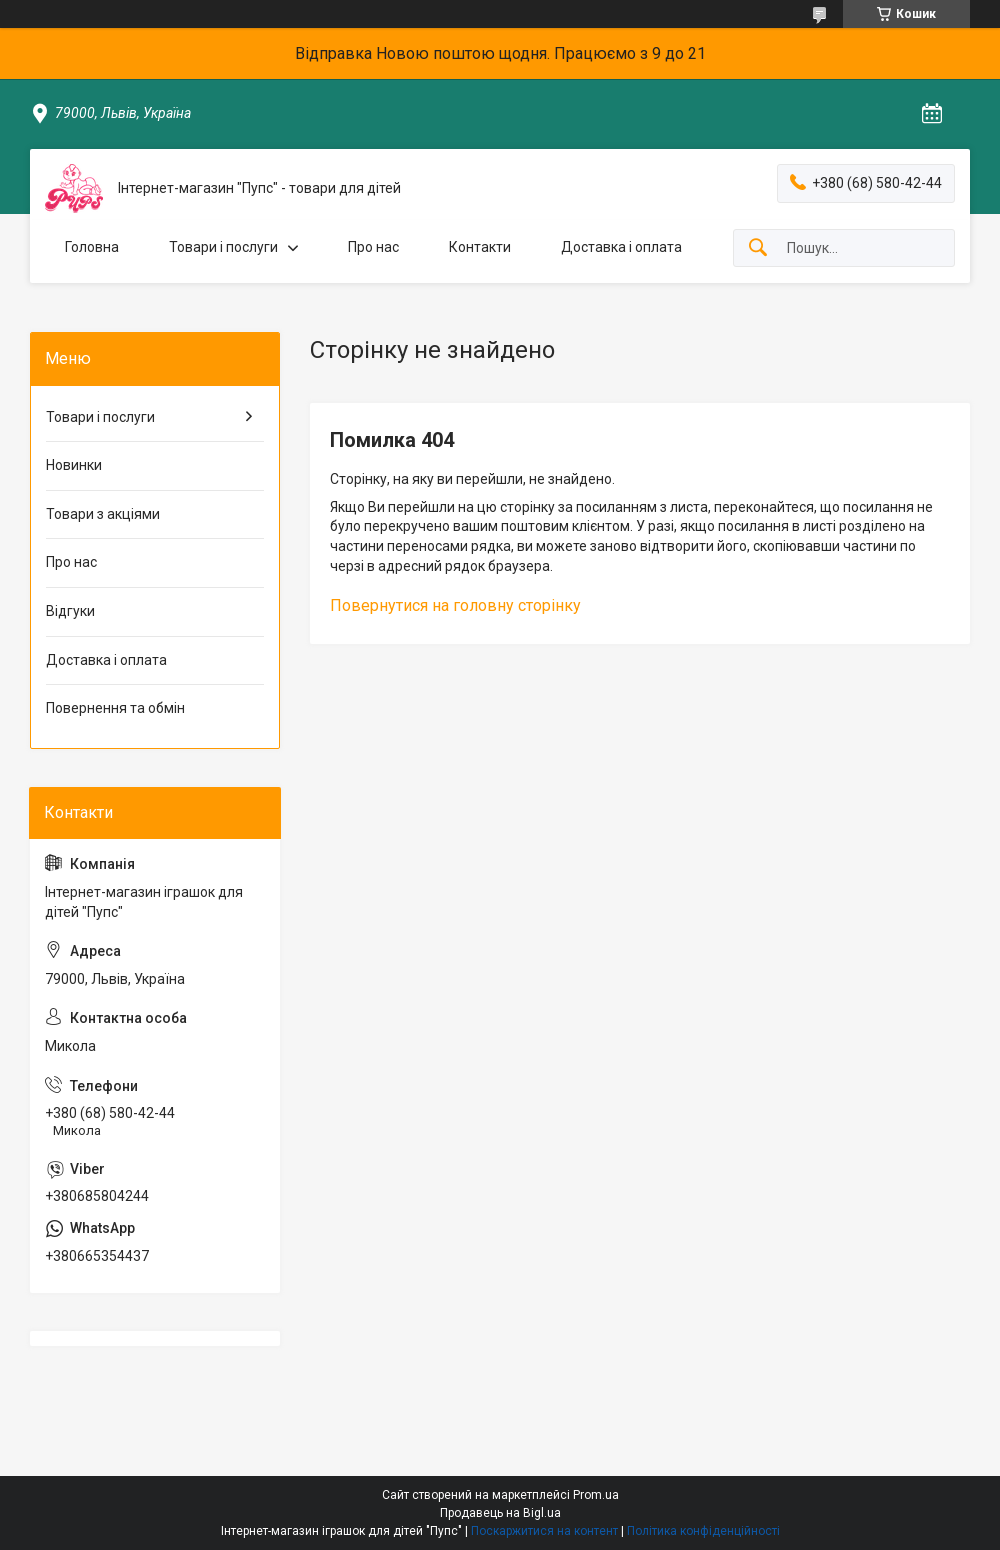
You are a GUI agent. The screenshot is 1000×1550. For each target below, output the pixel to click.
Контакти (480, 247)
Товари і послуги (223, 247)
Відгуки (70, 611)
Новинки (74, 465)
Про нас (373, 247)
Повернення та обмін (115, 708)
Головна (92, 247)
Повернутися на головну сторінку (455, 605)
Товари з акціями (103, 514)
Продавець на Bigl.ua (500, 1513)
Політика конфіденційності (703, 1531)
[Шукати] (758, 248)
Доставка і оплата (621, 247)
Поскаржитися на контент (544, 1531)
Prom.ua (596, 1495)
